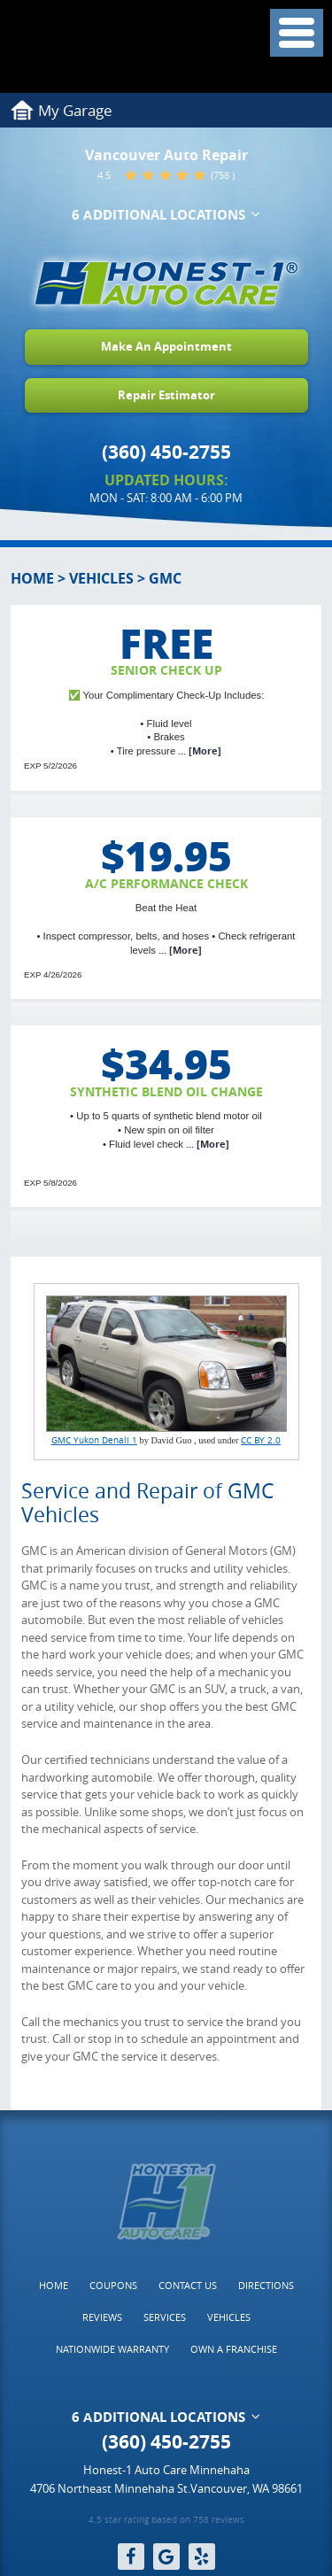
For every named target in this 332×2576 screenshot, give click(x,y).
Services (164, 2317)
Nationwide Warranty (112, 2349)
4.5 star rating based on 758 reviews (166, 2521)
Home (32, 578)
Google (166, 2556)
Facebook (131, 2556)
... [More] (198, 751)
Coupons (113, 2285)
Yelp (202, 2556)
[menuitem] (53, 2285)
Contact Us (187, 2285)
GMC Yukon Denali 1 (94, 1440)
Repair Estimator (166, 395)
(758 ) (223, 175)
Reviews (102, 2317)
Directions (266, 2285)
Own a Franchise (233, 2349)
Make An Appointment (166, 346)
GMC (165, 578)
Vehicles (101, 578)
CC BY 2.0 (261, 1440)
